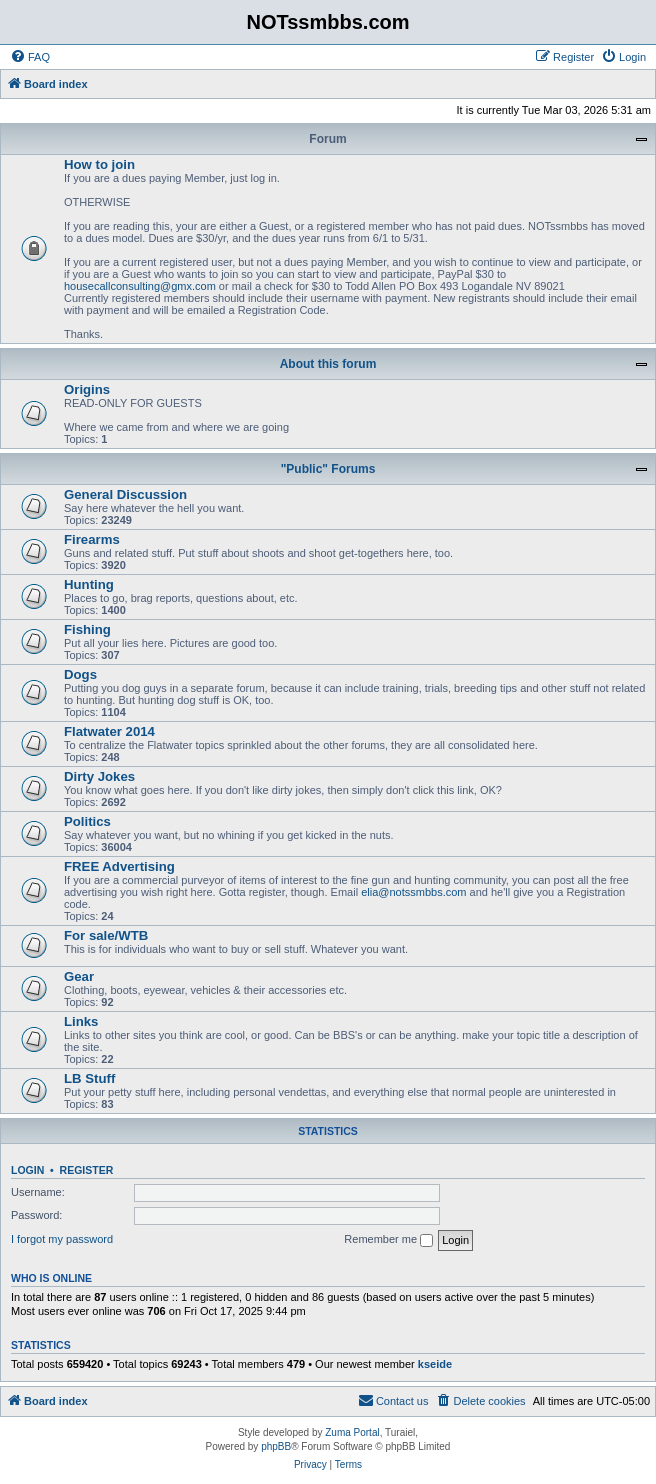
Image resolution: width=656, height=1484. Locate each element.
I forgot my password (62, 1239)
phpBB (276, 1446)
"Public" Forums (328, 469)
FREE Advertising (119, 866)
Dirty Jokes (99, 776)
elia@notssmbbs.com (413, 892)
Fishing (87, 629)
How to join (99, 164)
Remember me (388, 1240)
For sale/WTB (106, 935)
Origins (87, 389)
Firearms (92, 539)
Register (87, 1170)
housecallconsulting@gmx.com (140, 286)
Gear (79, 976)
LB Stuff (89, 1078)
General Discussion (125, 494)
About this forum (328, 364)
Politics (87, 821)
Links (81, 1021)
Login (27, 1170)
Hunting (89, 584)
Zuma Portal (352, 1432)
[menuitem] (30, 57)
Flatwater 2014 (109, 731)
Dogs (80, 674)
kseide (435, 1364)
